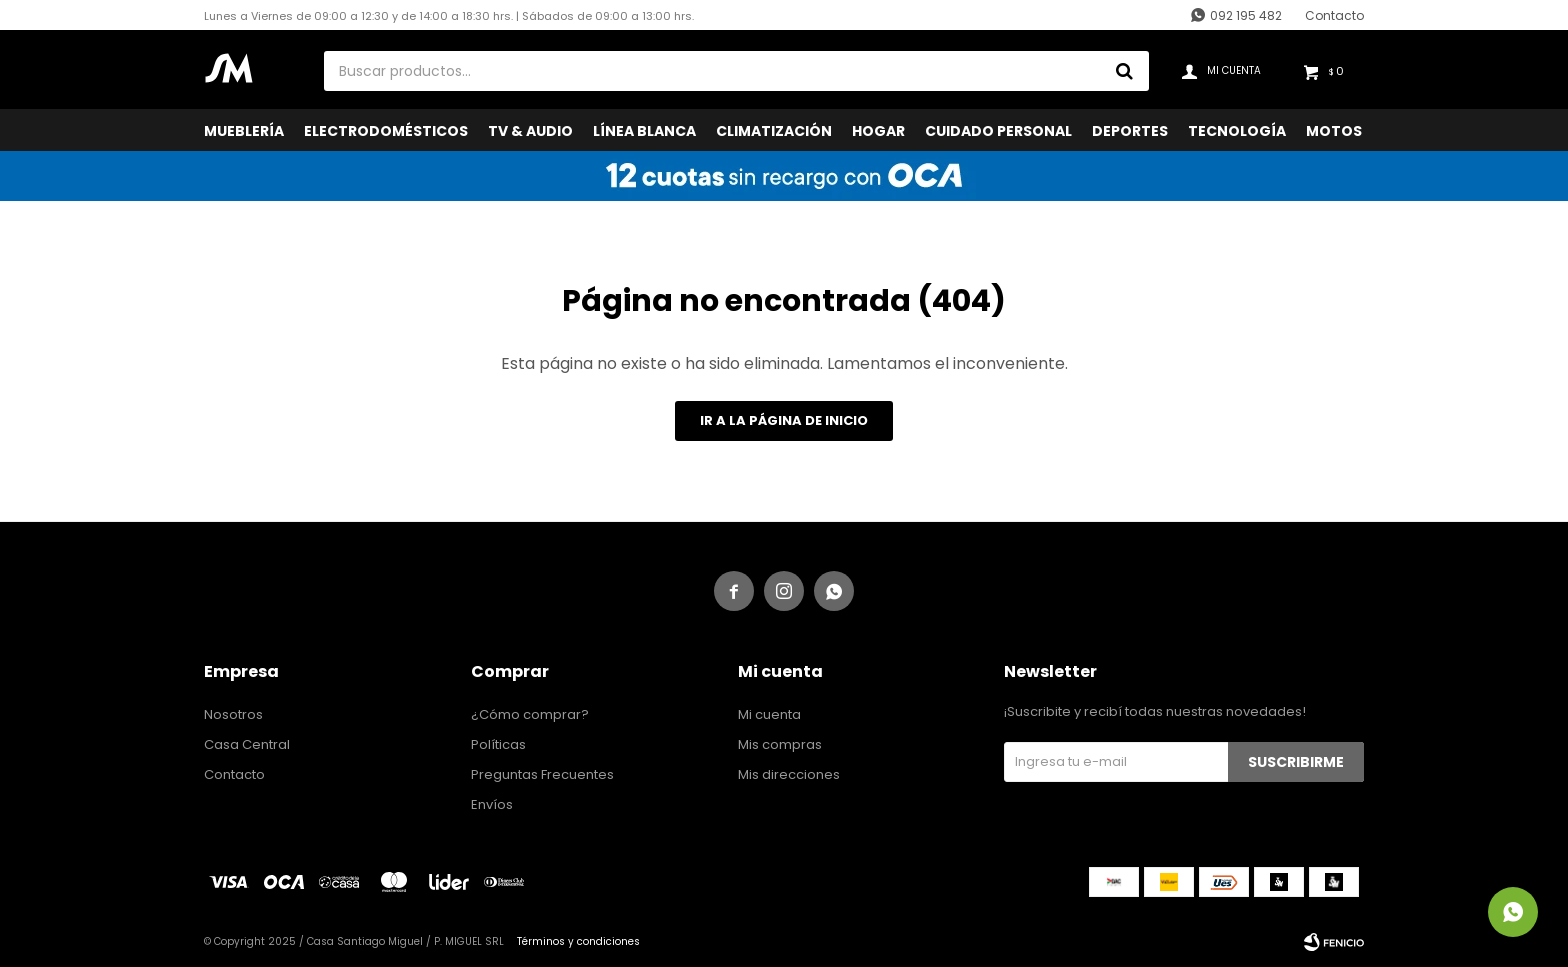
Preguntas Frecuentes (542, 774)
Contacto (1334, 15)
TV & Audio (530, 131)
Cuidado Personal (998, 131)
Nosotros (233, 714)
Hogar (878, 131)
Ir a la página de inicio (784, 420)
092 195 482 (1246, 15)
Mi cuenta (769, 714)
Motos (1334, 131)
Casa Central (247, 744)
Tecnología (1237, 131)
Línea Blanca (644, 131)
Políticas (498, 744)
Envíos (492, 804)
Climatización (774, 131)
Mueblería (244, 131)
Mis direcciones (789, 774)
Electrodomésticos (386, 131)
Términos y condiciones (578, 941)
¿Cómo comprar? (530, 714)
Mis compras (780, 744)
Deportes (1130, 131)
